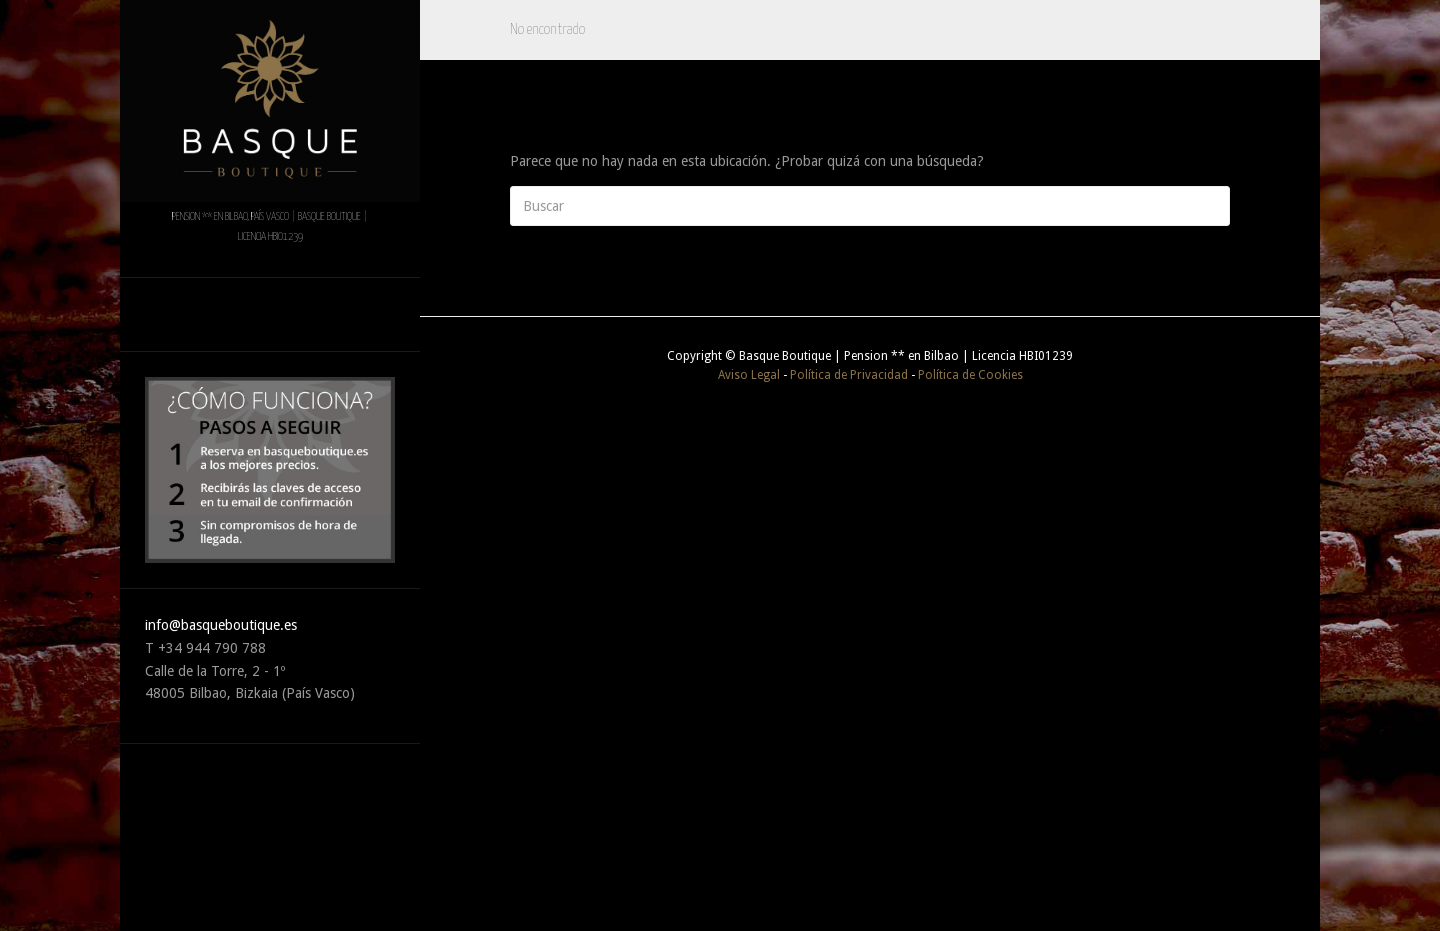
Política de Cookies (970, 375)
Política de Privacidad (849, 375)
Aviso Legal (749, 375)
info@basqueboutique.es (221, 625)
